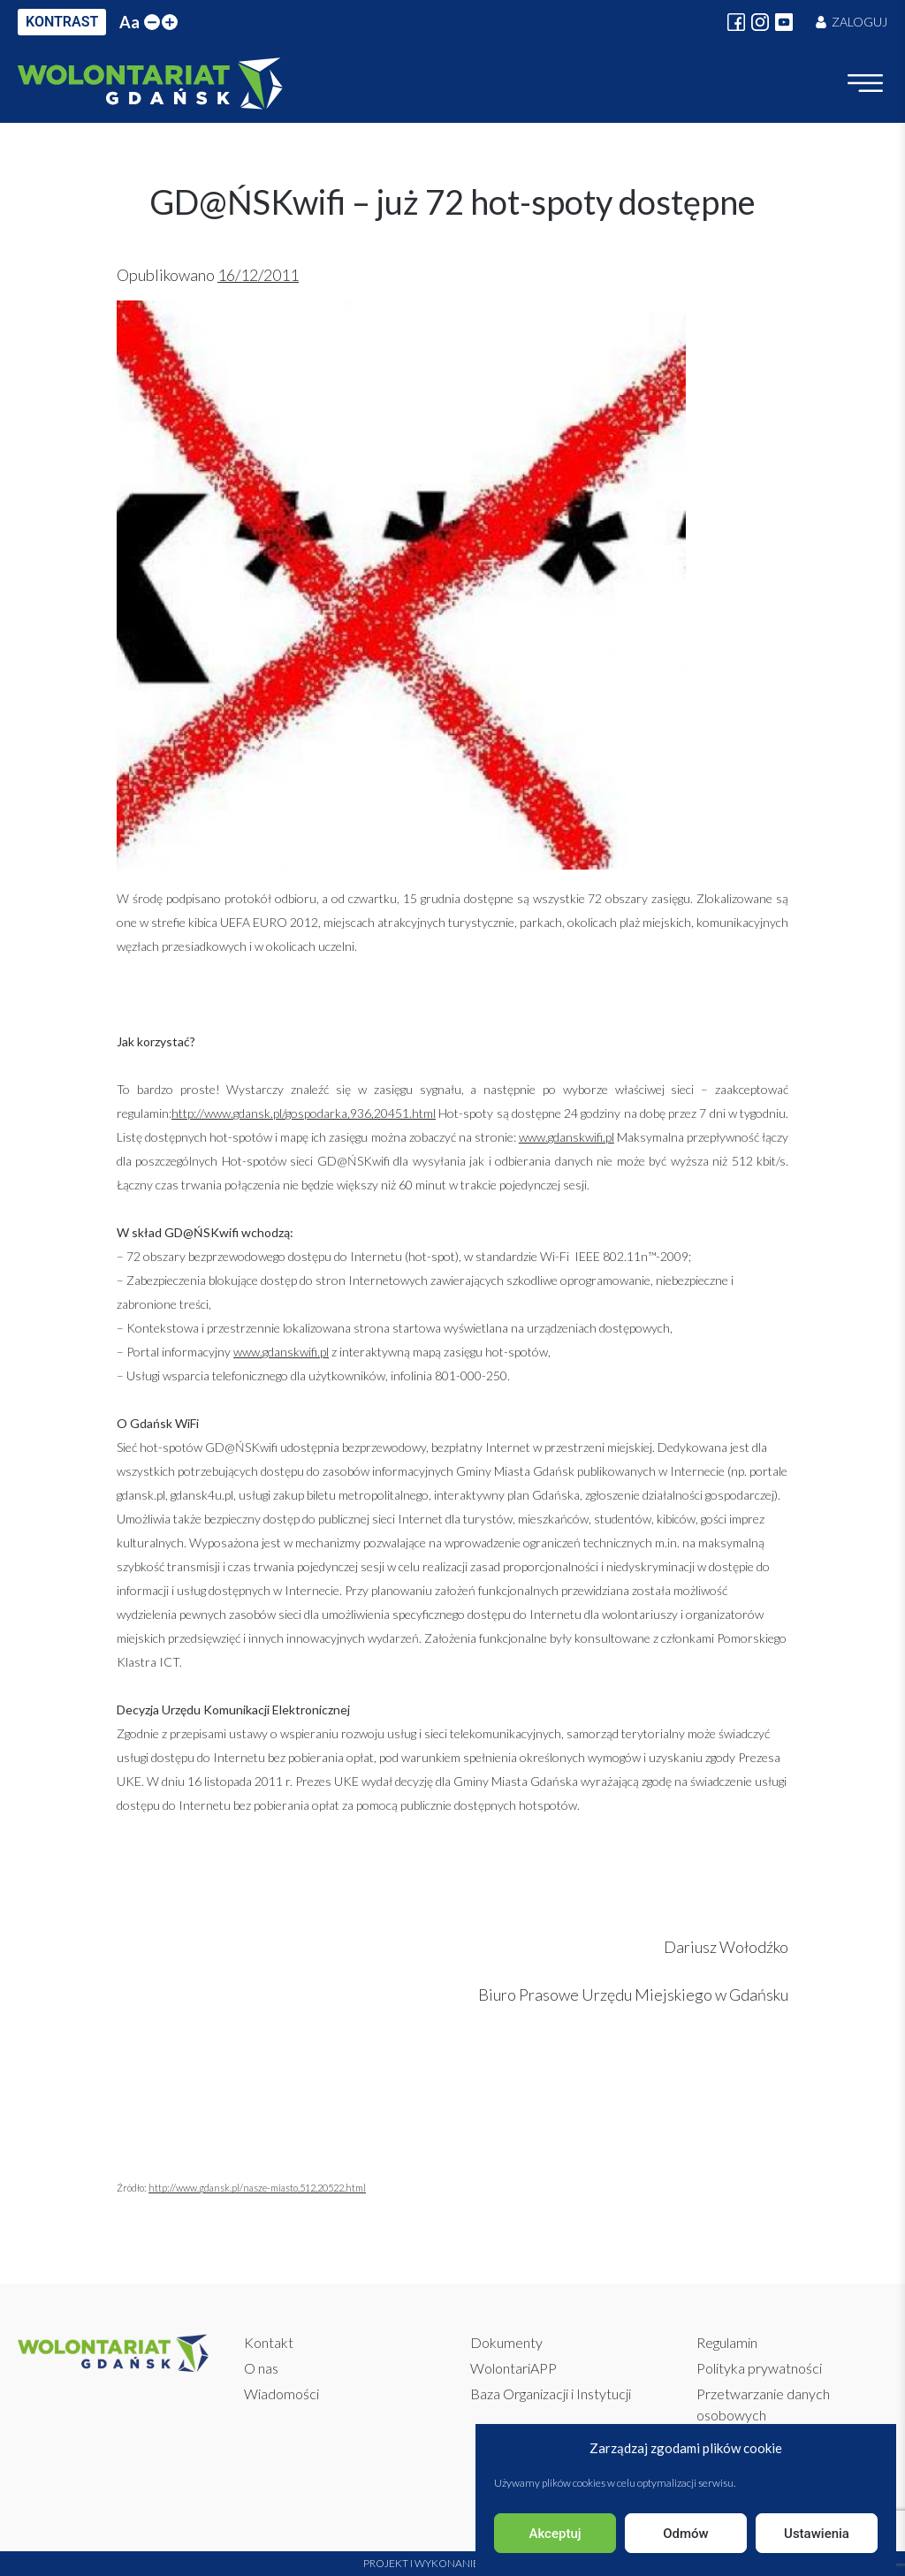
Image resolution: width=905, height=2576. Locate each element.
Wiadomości (281, 2393)
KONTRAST (62, 21)
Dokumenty (506, 2342)
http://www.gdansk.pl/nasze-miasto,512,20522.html (257, 2187)
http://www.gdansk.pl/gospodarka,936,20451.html (303, 1113)
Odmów (686, 2534)
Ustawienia (816, 2534)
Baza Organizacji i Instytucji (550, 2393)
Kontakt (268, 2342)
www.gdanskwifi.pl (566, 1136)
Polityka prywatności (759, 2367)
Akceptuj (555, 2534)
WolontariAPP (513, 2367)
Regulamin (726, 2342)
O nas (261, 2367)
